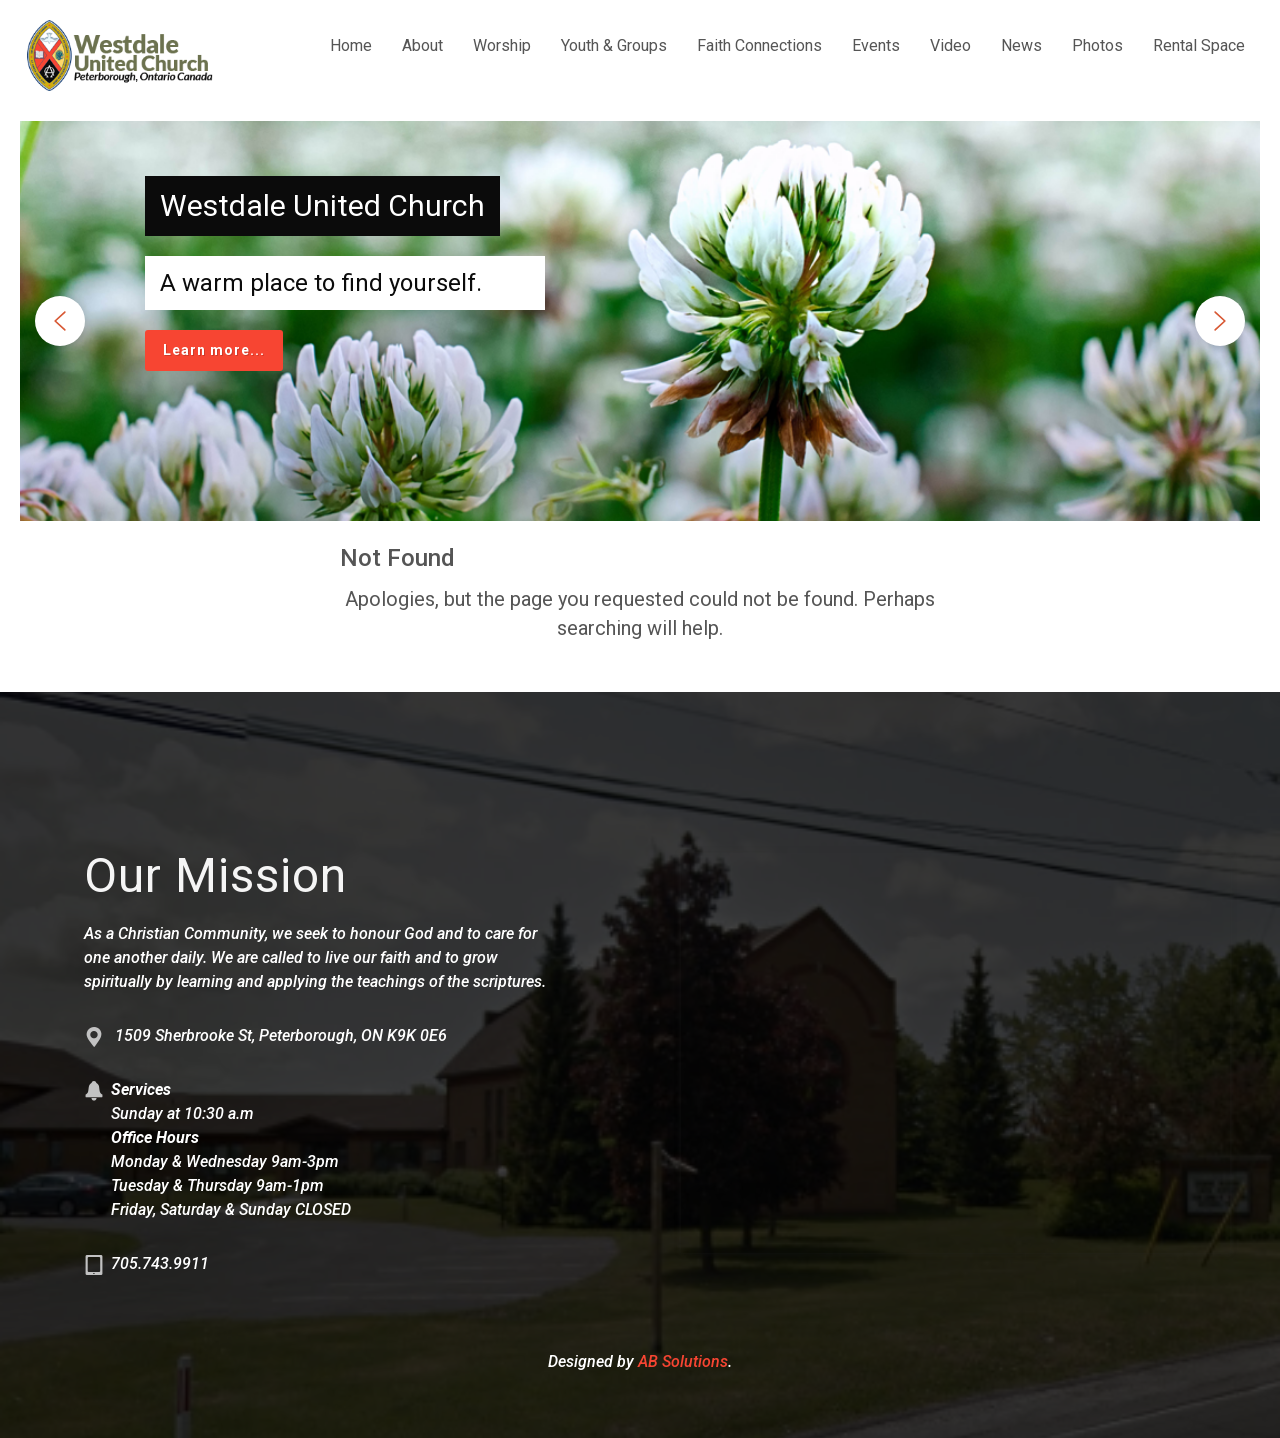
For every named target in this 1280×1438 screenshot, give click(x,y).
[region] (640, 321)
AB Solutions (683, 1361)
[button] (60, 321)
